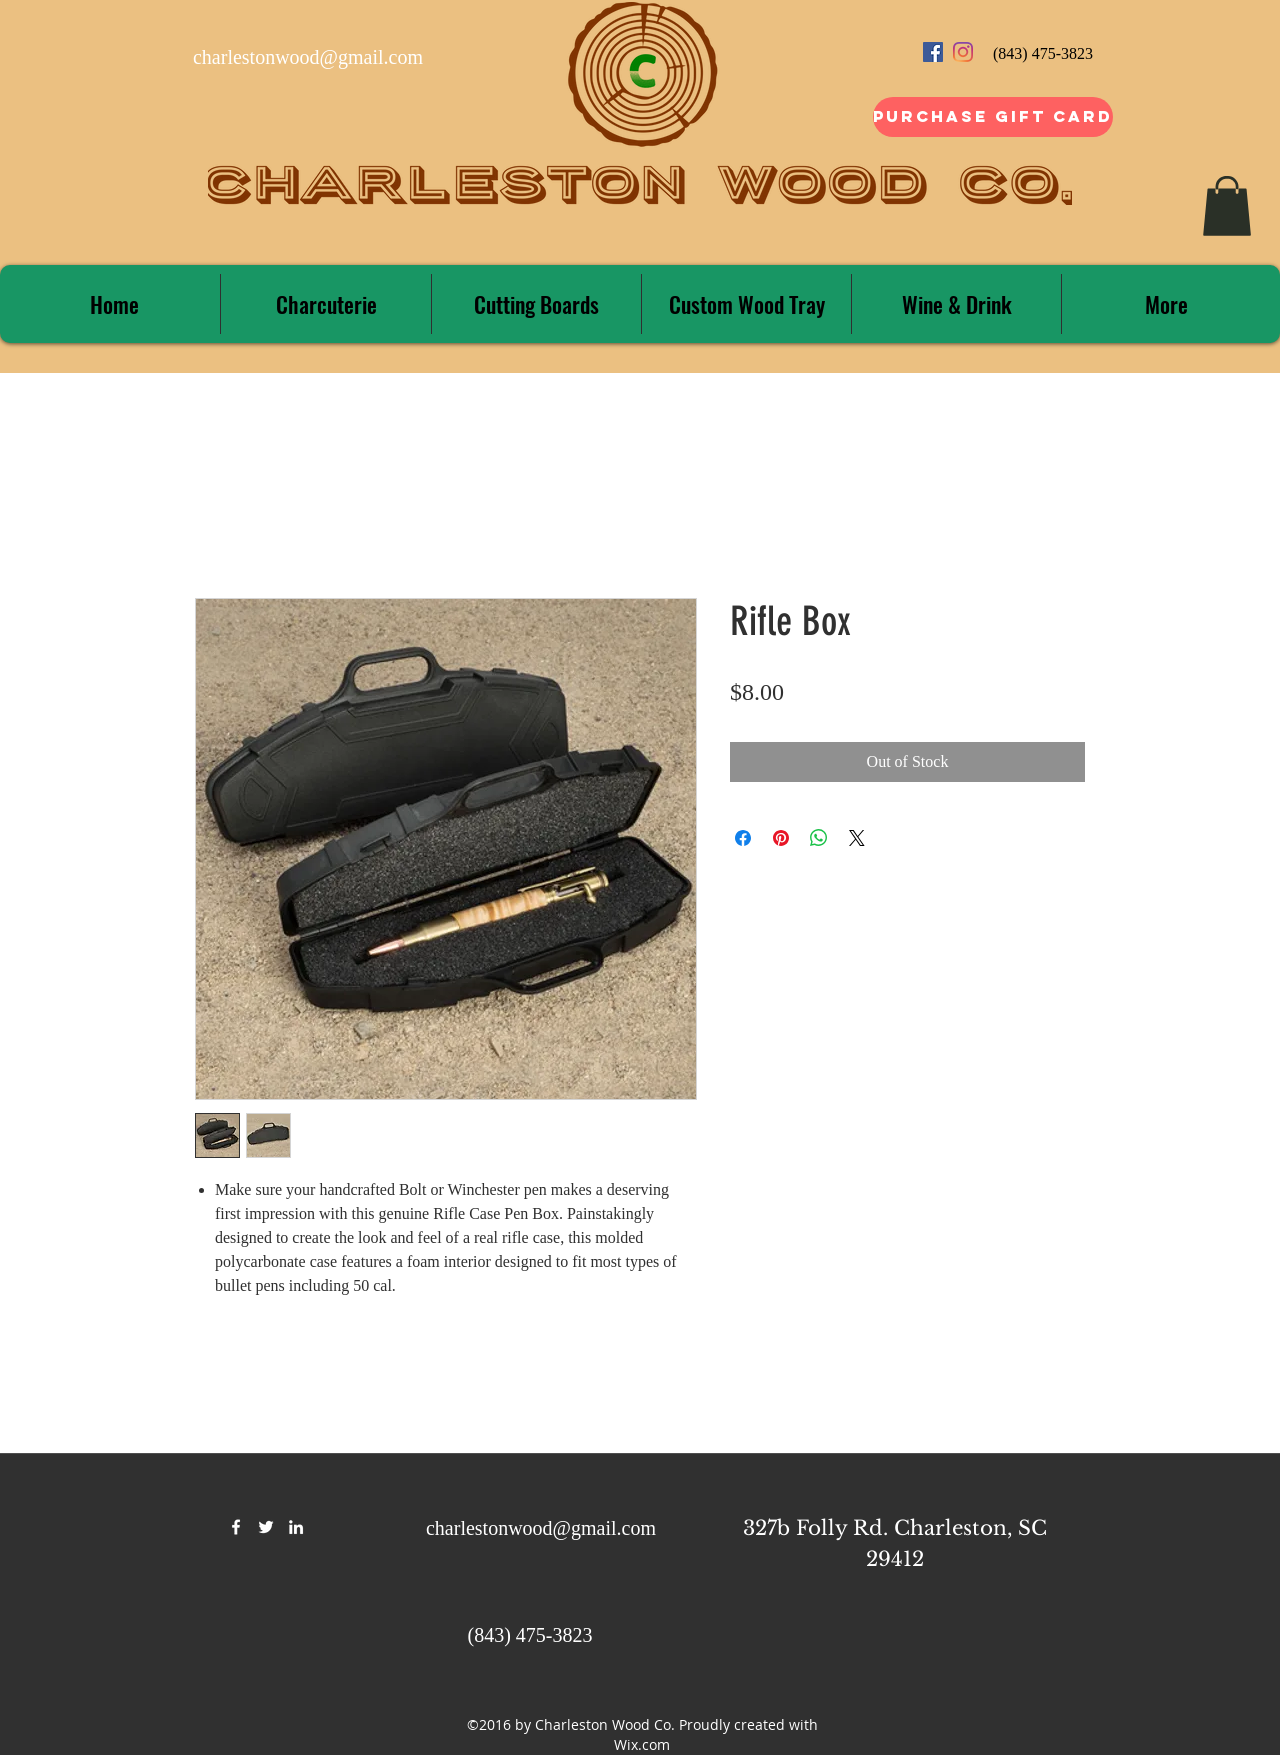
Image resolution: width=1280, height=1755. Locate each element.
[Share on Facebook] (743, 838)
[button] (1227, 206)
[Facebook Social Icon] (933, 52)
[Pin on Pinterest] (781, 838)
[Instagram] (963, 52)
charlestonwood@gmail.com (308, 57)
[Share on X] (857, 838)
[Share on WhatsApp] (819, 838)
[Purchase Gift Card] (993, 117)
